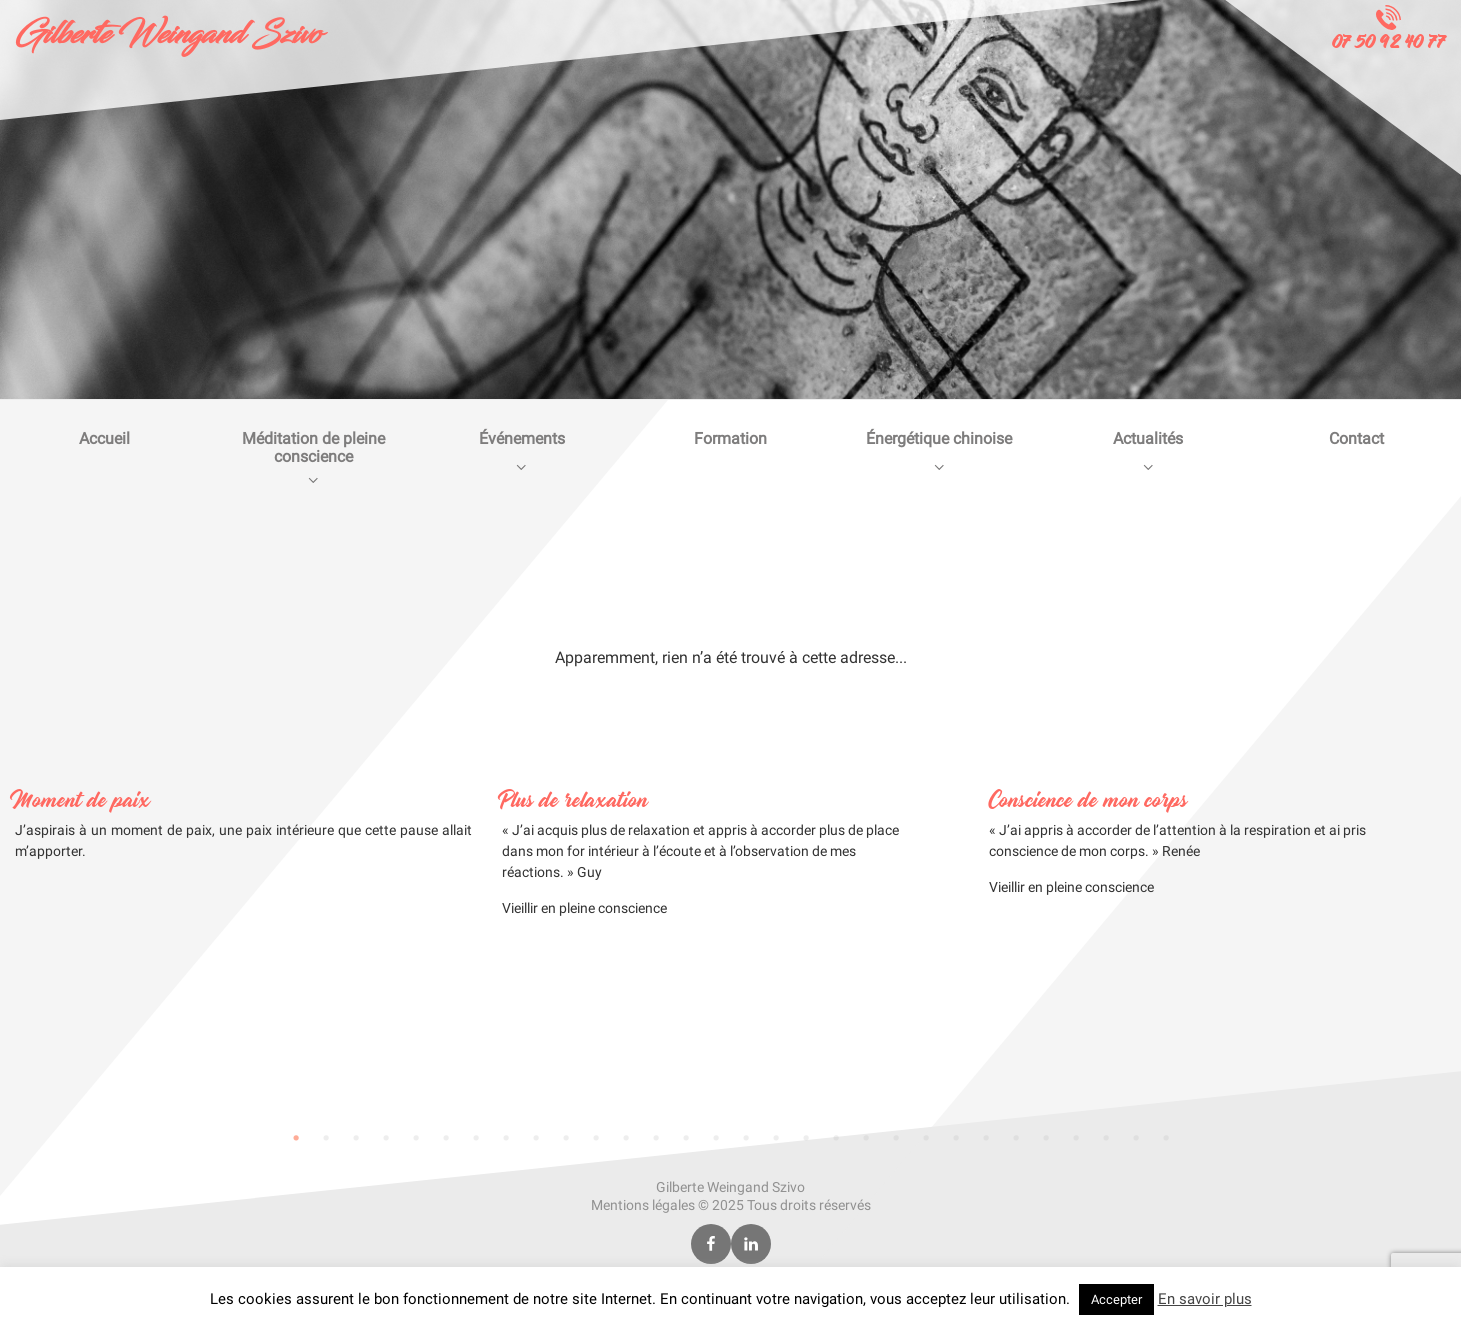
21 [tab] (896, 1138)
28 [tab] (1106, 1138)
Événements (521, 452)
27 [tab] (1076, 1138)
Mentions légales (643, 1205)
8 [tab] (506, 1138)
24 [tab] (986, 1138)
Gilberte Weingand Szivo (168, 35)
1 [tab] (296, 1138)
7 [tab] (476, 1138)
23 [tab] (956, 1138)
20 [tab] (866, 1138)
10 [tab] (566, 1138)
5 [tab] (416, 1138)
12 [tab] (626, 1138)
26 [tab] (1046, 1138)
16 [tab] (746, 1138)
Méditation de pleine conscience (313, 458)
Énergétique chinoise (939, 452)
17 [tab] (776, 1138)
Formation (730, 438)
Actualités (1148, 452)
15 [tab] (716, 1138)
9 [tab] (536, 1138)
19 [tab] (836, 1138)
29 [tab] (1136, 1138)
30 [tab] (1166, 1138)
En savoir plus (1205, 1299)
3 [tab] (356, 1138)
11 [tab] (596, 1138)
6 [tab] (446, 1138)
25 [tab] (1016, 1138)
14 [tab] (686, 1138)
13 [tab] (656, 1138)
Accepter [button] (1116, 1299)
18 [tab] (806, 1138)
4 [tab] (386, 1138)
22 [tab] (926, 1138)
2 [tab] (326, 1138)
